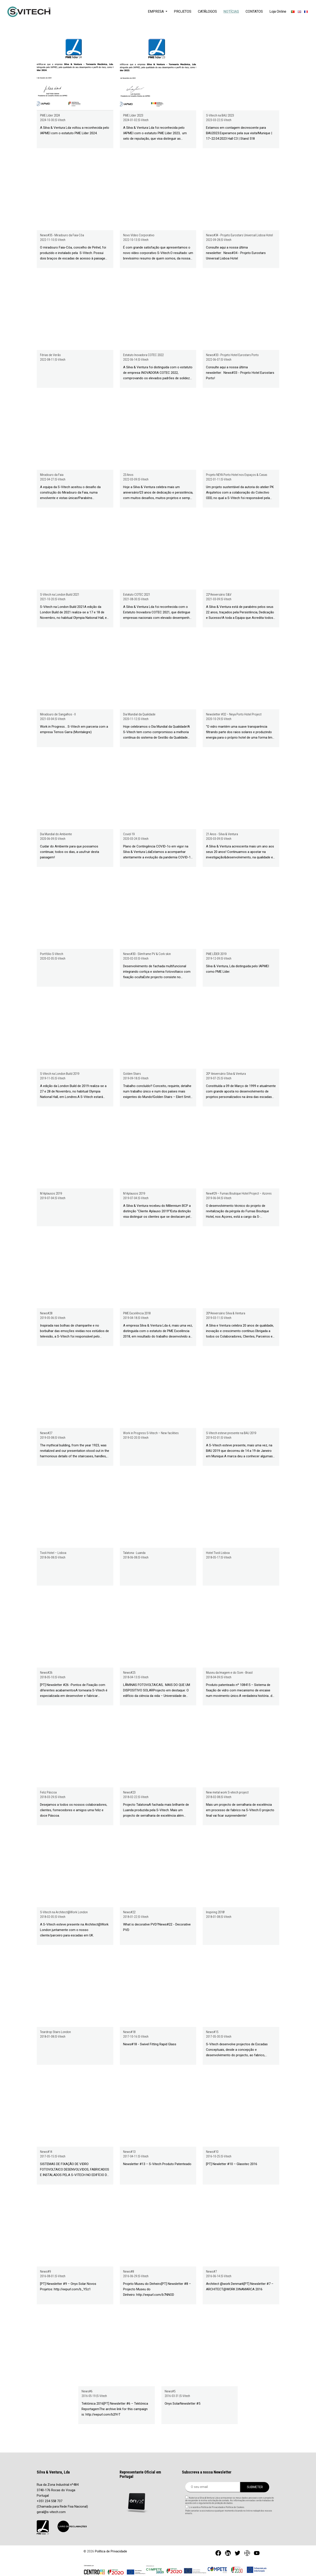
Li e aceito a (217, 2507)
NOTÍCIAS (231, 11)
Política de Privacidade (111, 2551)
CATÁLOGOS (207, 11)
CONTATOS (254, 11)
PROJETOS (182, 11)
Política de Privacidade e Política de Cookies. (223, 2507)
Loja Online (277, 11)
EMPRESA (156, 11)
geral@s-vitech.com (51, 2512)
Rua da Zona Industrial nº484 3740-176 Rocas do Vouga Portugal (58, 2490)
